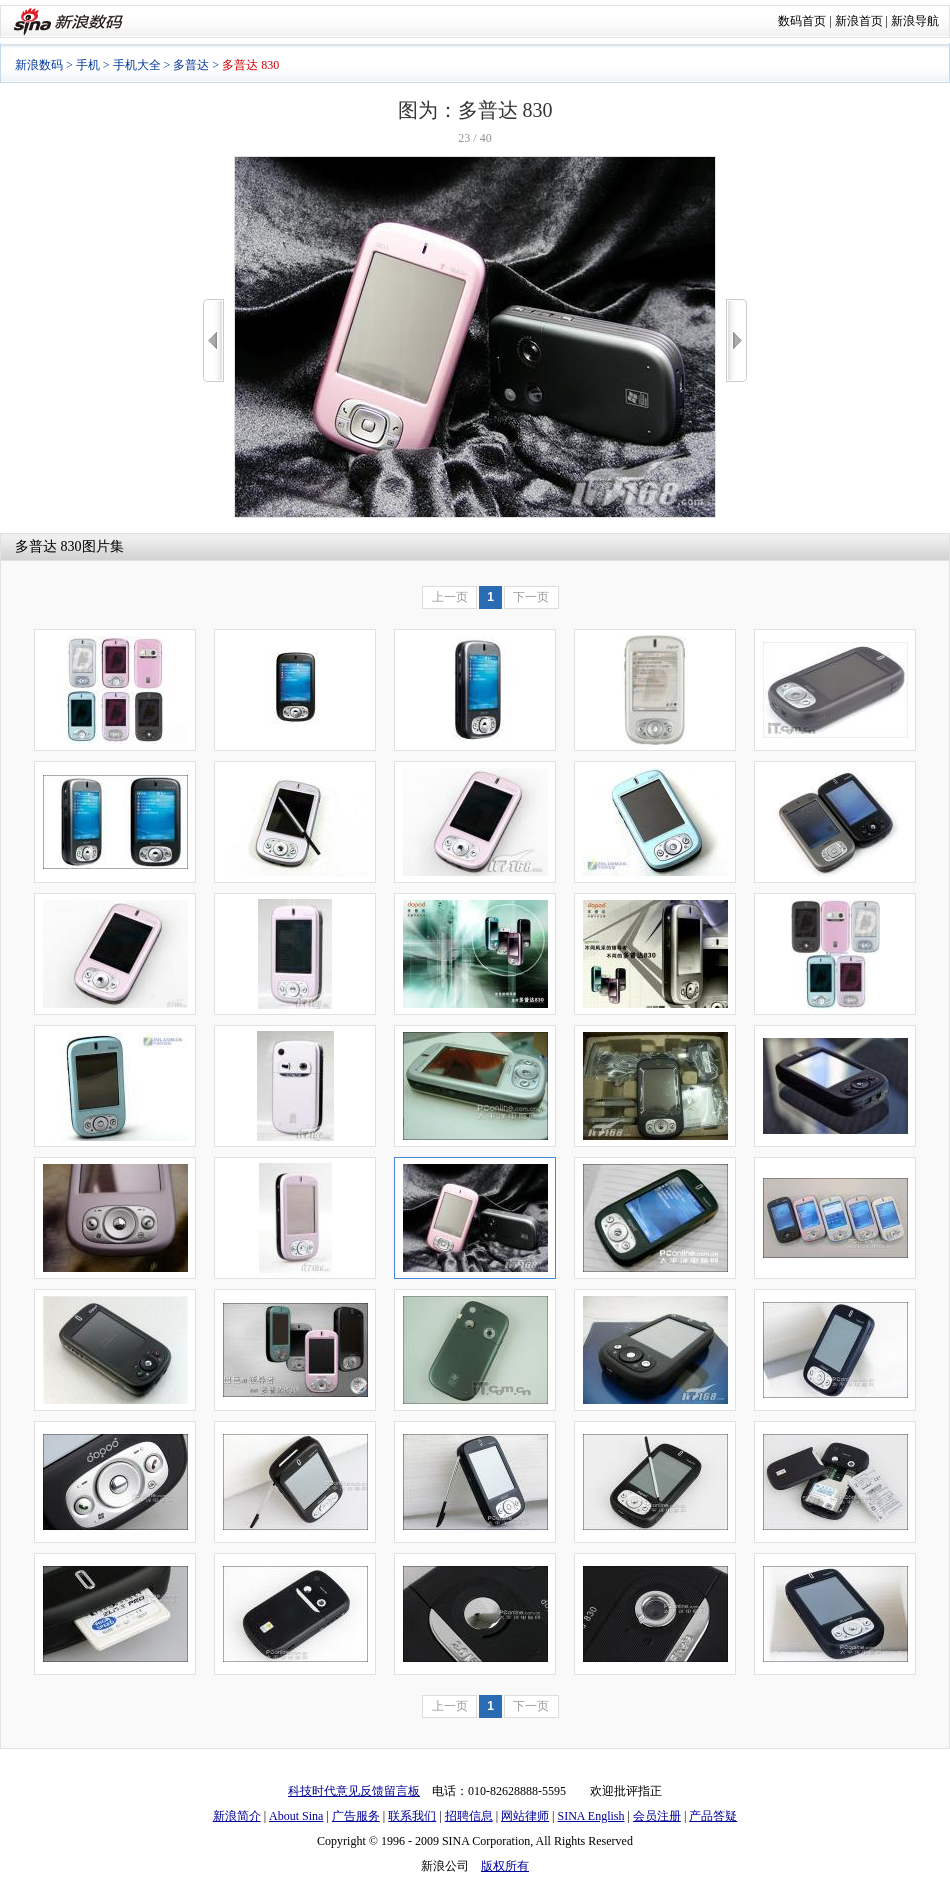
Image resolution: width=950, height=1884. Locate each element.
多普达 (191, 65)
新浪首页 (859, 21)
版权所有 (505, 1866)
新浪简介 (237, 1816)
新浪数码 (39, 65)
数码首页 (802, 21)
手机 (88, 65)
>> (736, 340)
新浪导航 (915, 21)
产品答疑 (713, 1816)
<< (213, 340)
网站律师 (525, 1816)
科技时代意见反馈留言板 (354, 1791)
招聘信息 (469, 1816)
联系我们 (412, 1816)
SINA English (590, 1816)
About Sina (296, 1816)
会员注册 (657, 1816)
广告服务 (356, 1816)
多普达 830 (48, 546)
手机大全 (137, 65)
